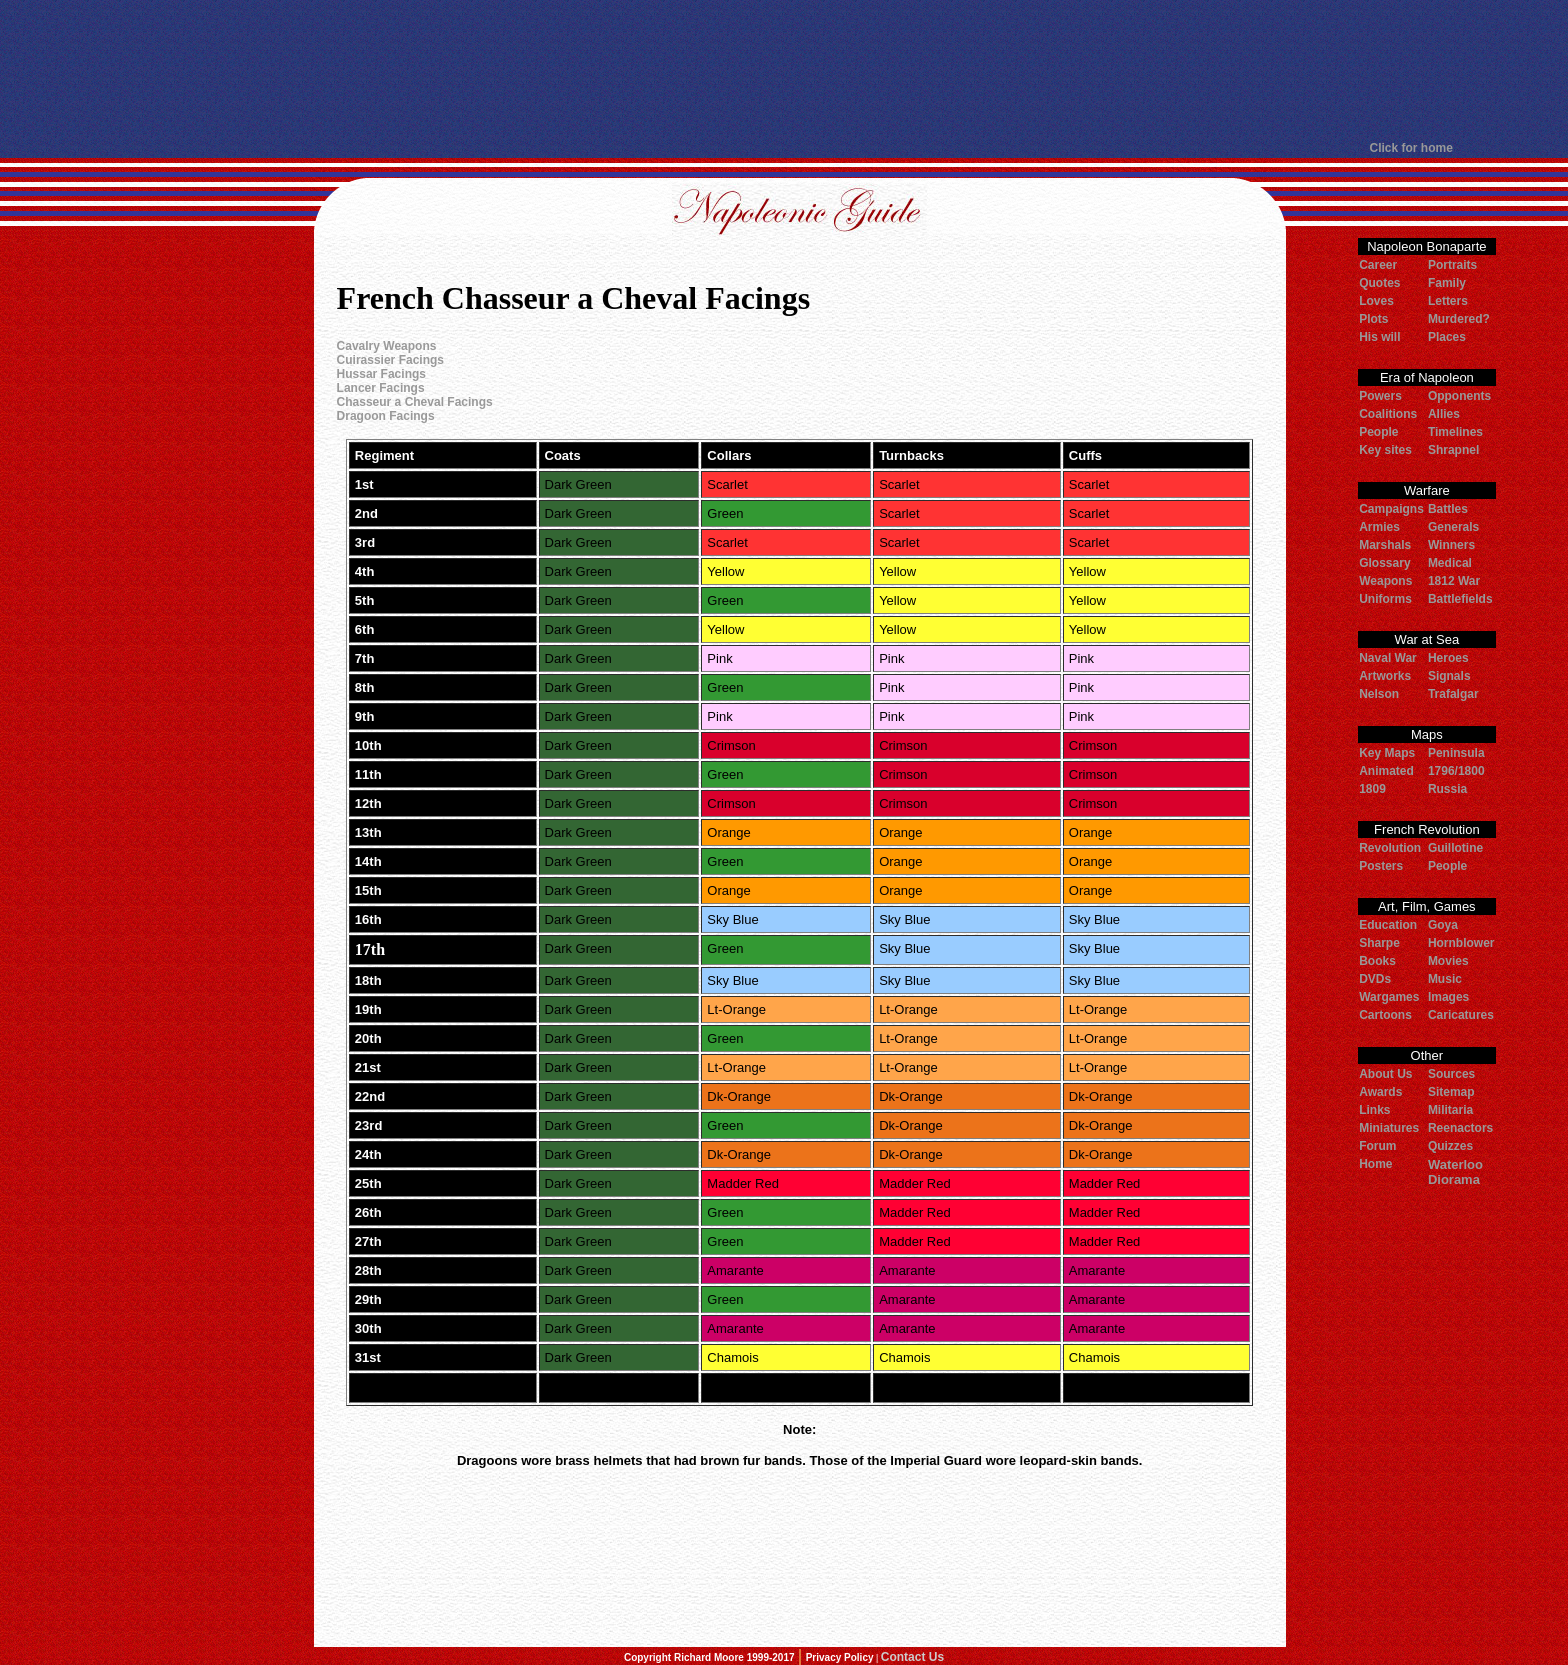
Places (1447, 337)
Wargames (1389, 997)
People (1378, 432)
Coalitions (1388, 414)
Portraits (1452, 265)
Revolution (1390, 848)
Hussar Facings (381, 374)
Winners (1451, 545)
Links (1374, 1110)
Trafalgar (1453, 694)
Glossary (1384, 563)
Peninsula (1456, 753)
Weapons (1385, 581)
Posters (1381, 866)
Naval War (1388, 658)
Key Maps (1387, 753)
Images (1448, 997)
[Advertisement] (784, 70)
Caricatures (1461, 1015)
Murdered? (1459, 319)
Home (1375, 1164)
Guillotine (1455, 848)
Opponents (1459, 396)
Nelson (1379, 694)
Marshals (1385, 545)
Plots (1373, 319)
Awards (1380, 1092)
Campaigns (1391, 509)
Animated (1386, 771)
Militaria (1450, 1110)
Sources (1451, 1074)
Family (1447, 283)
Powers (1380, 396)
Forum (1377, 1146)
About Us (1385, 1074)
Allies (1444, 414)
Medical (1450, 563)
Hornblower (1461, 943)
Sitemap (1451, 1092)
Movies (1448, 961)
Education (1388, 925)
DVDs (1375, 979)
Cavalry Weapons (387, 346)
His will (1379, 337)
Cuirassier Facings (390, 360)
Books (1377, 961)
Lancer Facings (381, 388)
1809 (1372, 789)
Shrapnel (1453, 450)
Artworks (1385, 676)
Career (1378, 265)
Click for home (1411, 148)
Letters (1448, 301)
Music (1445, 979)
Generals (1453, 527)
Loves (1376, 301)
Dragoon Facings (386, 416)
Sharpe (1379, 943)
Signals (1449, 676)
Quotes (1379, 283)
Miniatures (1389, 1128)
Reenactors (1460, 1128)
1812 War (1454, 581)
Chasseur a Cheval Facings (415, 402)
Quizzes (1450, 1146)
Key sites (1385, 450)
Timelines (1455, 432)
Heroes (1448, 658)
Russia (1447, 789)
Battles (1448, 509)
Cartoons (1385, 1015)
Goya (1443, 925)
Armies (1379, 527)
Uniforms (1385, 599)
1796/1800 (1456, 771)
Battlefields (1460, 599)
